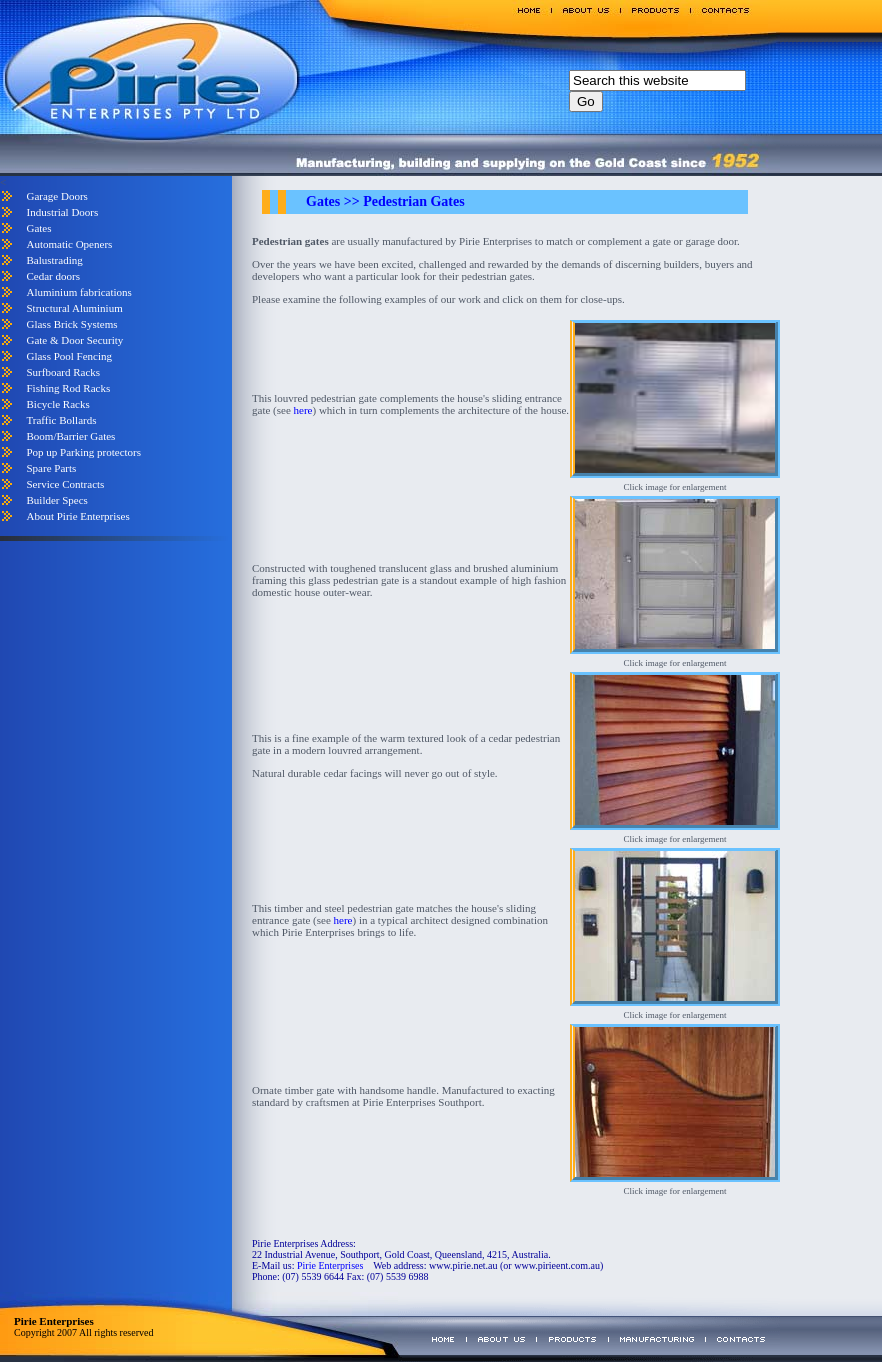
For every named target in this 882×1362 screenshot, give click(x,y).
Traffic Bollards (61, 420)
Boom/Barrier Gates (70, 436)
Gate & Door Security (74, 340)
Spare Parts (51, 468)
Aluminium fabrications (78, 292)
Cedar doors (52, 276)
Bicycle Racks (57, 404)
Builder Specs (56, 500)
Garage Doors (56, 196)
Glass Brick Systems (71, 324)
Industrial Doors (62, 212)
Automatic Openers (69, 244)
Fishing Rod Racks (68, 388)
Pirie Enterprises (330, 1265)
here (303, 410)
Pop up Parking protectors (83, 452)
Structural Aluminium (74, 308)
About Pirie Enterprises (77, 516)
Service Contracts (65, 484)
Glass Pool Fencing (69, 356)
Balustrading (54, 260)
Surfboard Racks (63, 372)
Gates (38, 228)
